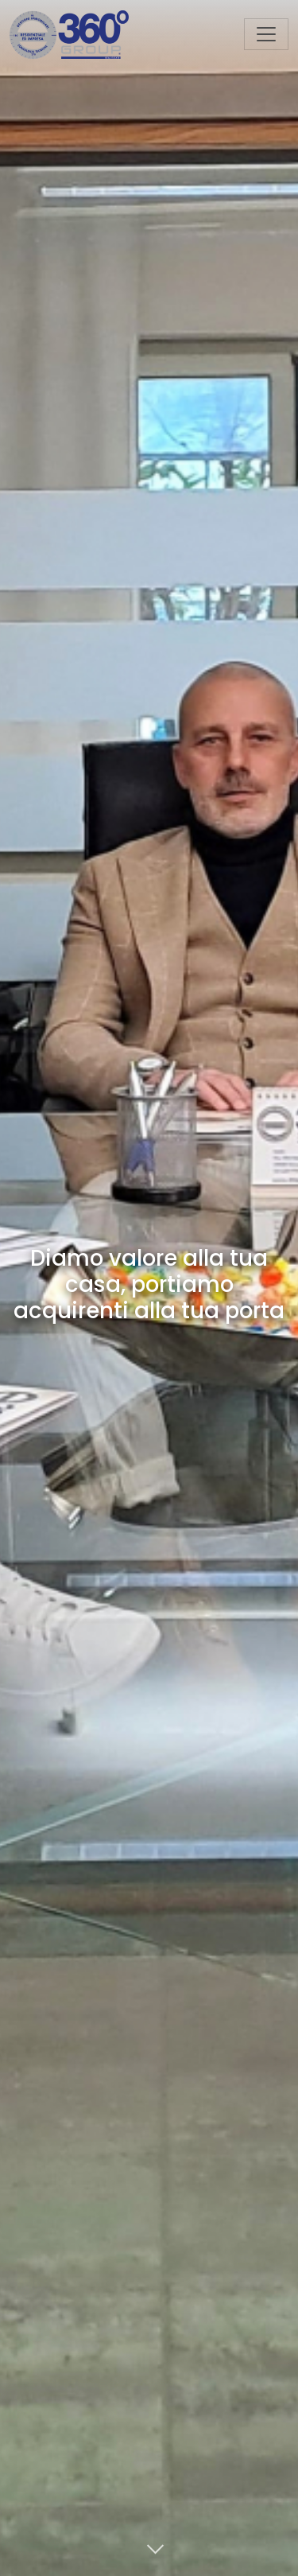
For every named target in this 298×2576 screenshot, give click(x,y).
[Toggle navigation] (266, 34)
